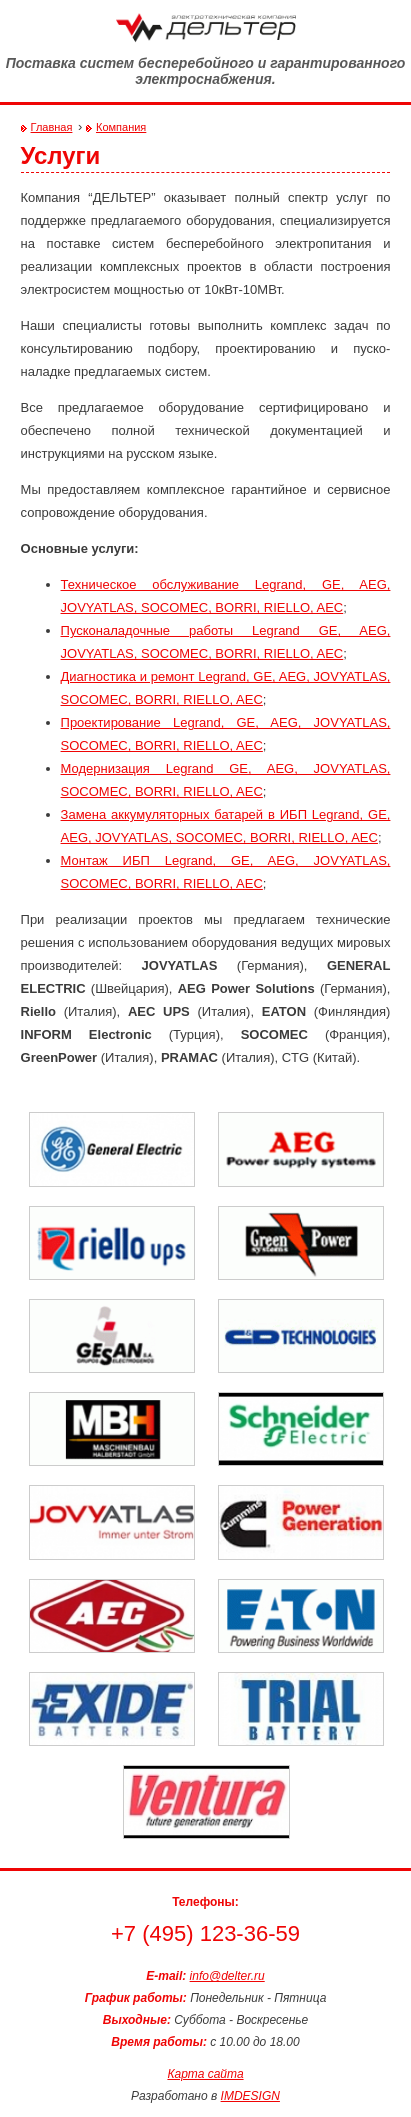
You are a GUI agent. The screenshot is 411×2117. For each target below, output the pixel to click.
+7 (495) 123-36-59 (205, 1934)
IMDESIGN (250, 2096)
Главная (52, 127)
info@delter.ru (227, 1976)
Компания (121, 127)
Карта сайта (205, 2074)
